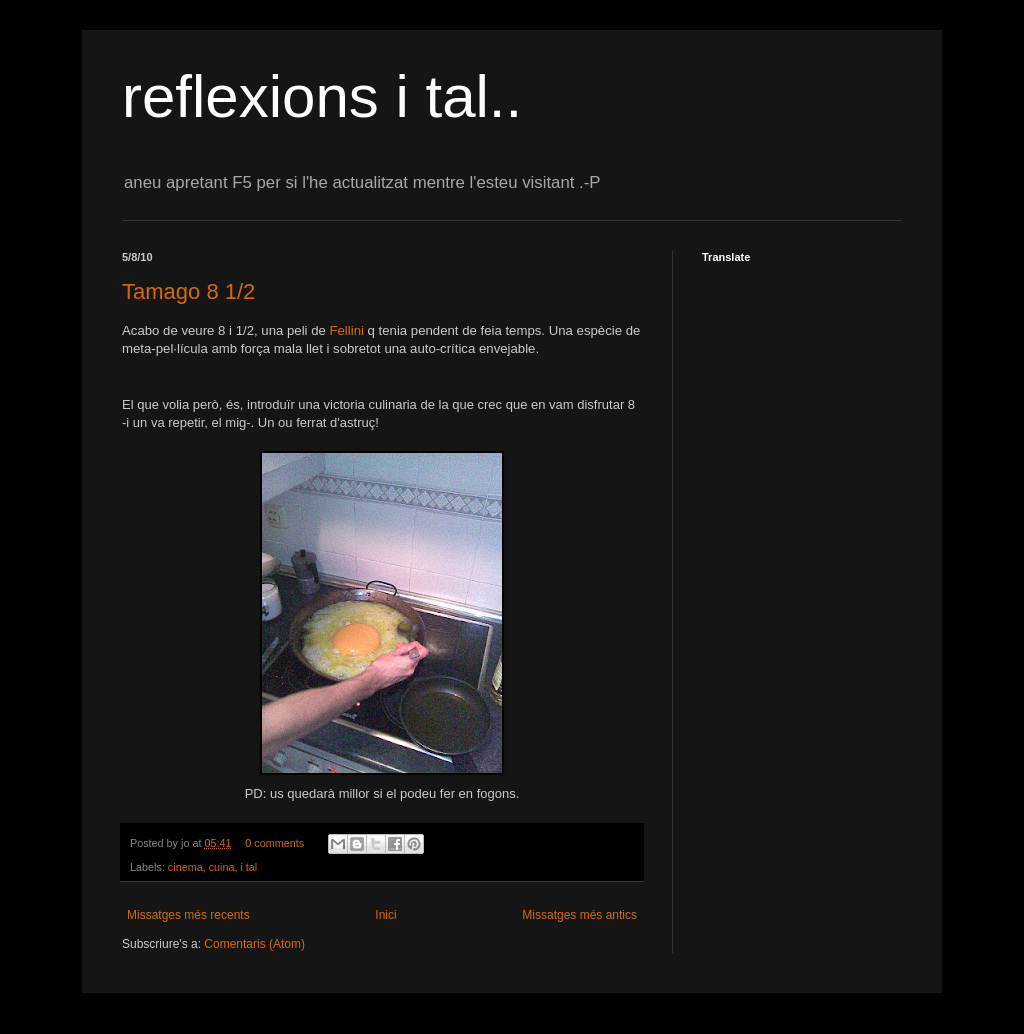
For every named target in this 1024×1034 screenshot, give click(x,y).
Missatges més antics (579, 915)
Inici (385, 915)
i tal (248, 867)
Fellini (346, 330)
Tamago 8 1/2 (188, 291)
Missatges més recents (188, 915)
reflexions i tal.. (322, 96)
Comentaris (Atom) (254, 944)
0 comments (274, 843)
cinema (185, 867)
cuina (222, 867)
